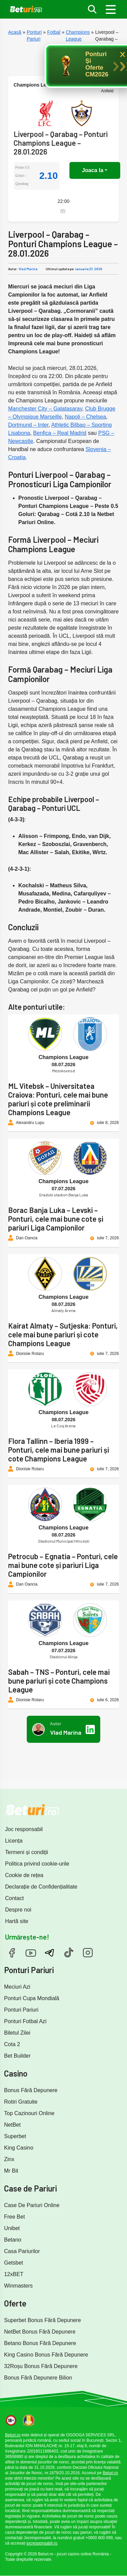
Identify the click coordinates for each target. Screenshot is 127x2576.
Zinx (9, 2159)
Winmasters (18, 2286)
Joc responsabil (24, 1829)
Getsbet (13, 2263)
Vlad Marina (28, 269)
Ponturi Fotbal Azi (25, 2021)
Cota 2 (12, 2044)
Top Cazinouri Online (29, 2113)
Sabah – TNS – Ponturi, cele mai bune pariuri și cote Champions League (59, 1680)
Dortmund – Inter (28, 425)
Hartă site (16, 1921)
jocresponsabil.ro (41, 2543)
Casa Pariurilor (22, 2251)
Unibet (12, 2228)
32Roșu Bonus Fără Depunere (41, 2366)
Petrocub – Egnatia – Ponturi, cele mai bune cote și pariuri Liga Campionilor (63, 1565)
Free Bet (14, 2217)
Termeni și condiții (26, 1852)
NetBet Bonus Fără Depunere (40, 2332)
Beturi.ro (12, 2435)
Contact (14, 1898)
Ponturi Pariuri (21, 2010)
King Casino (18, 2148)
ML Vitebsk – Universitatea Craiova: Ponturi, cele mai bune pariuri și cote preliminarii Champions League (58, 1099)
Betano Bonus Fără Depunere (40, 2343)
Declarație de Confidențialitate (41, 1887)
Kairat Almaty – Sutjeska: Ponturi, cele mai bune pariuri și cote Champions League (63, 1334)
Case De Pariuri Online (32, 2205)
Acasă (14, 32)
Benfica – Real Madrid (59, 433)
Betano (12, 2240)
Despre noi (18, 1910)
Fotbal (53, 32)
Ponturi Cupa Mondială (31, 1998)
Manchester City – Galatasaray (45, 409)
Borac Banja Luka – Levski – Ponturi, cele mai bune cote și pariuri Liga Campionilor (55, 1218)
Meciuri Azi (17, 1987)
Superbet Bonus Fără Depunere (42, 2320)
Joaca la (92, 170)
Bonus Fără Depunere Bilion (38, 2378)
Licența (14, 1841)
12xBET (13, 2274)
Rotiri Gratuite (21, 2102)
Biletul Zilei (17, 2033)
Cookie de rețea (24, 1875)
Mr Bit (11, 2171)
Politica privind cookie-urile (37, 1864)
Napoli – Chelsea (85, 417)
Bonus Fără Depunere (30, 2090)
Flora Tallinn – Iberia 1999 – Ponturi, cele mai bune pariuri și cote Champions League (58, 1449)
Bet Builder (17, 2056)
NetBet (12, 2125)
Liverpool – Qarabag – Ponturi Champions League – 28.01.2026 (61, 143)
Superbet (15, 2136)
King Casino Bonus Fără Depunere (46, 2355)
